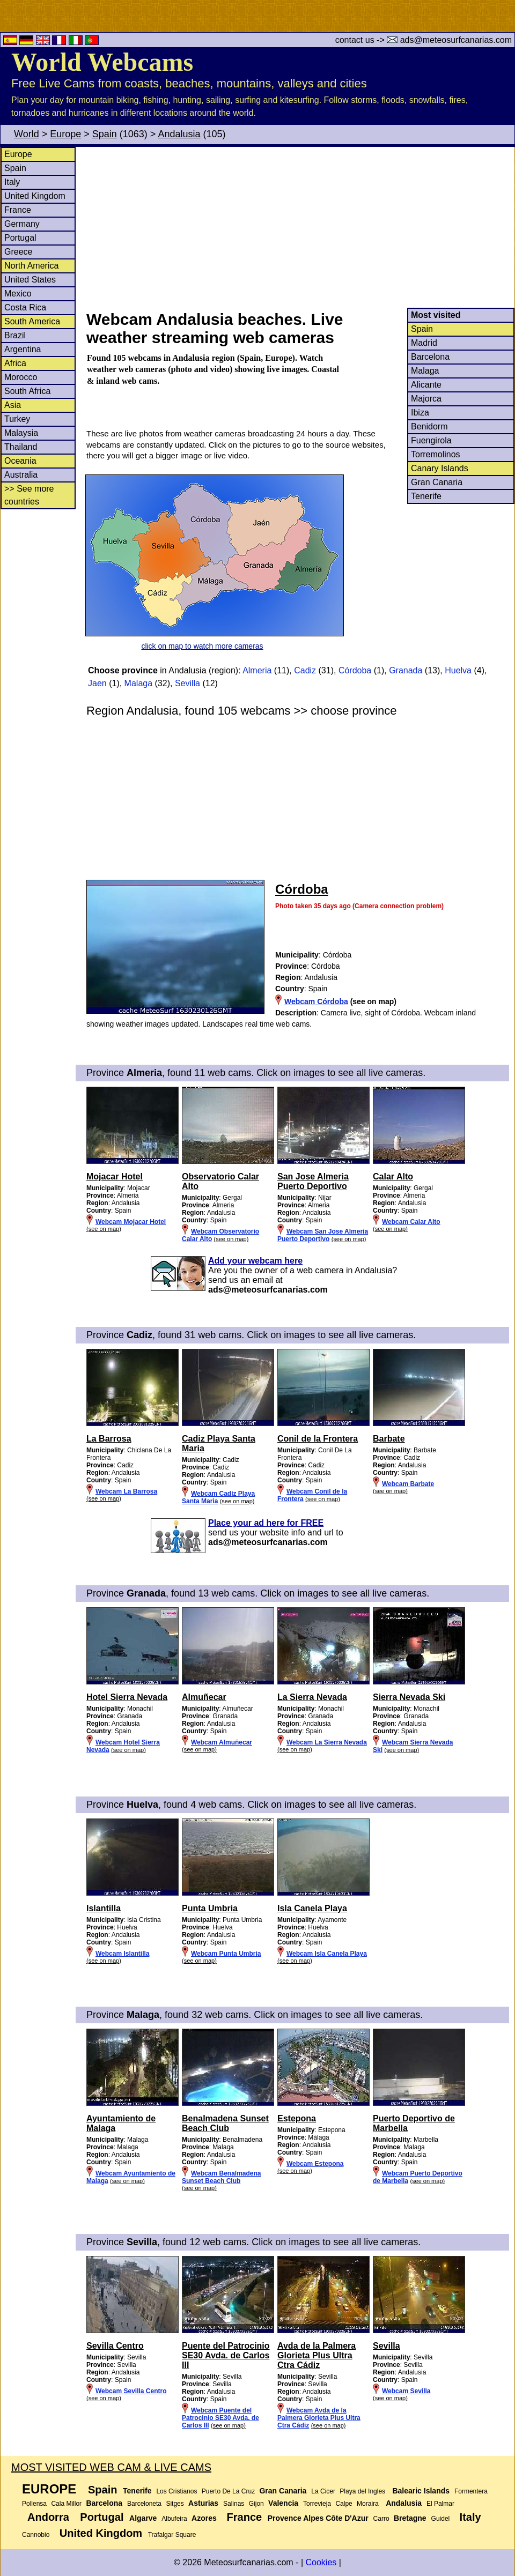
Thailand (20, 446)
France (17, 209)
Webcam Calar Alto (411, 1222)
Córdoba (355, 670)
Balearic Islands (421, 2490)
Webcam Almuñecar (221, 1742)
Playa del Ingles (362, 2491)
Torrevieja (317, 2503)
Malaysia (21, 432)
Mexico (18, 293)
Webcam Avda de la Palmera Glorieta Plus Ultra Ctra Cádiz (318, 2418)
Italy (12, 182)
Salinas (233, 2503)
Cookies (320, 2562)
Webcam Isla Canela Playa (326, 1953)
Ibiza (420, 412)
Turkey (17, 419)
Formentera (471, 2491)
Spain (104, 134)
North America (31, 265)
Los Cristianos (176, 2491)
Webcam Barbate (408, 1484)
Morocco (20, 377)
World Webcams (102, 62)
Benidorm (429, 426)
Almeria (256, 670)
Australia (21, 474)
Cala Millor (66, 2503)
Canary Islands (439, 468)
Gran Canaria (436, 482)
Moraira (368, 2503)
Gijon (256, 2503)
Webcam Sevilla (406, 2391)
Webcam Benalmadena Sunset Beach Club (221, 2177)
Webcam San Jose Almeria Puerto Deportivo (322, 1235)
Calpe (343, 2503)
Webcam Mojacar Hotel (130, 1222)
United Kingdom (34, 196)
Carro (381, 2518)
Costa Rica (25, 307)
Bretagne (410, 2518)
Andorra (48, 2517)
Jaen (97, 683)
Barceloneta (144, 2503)
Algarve (143, 2518)
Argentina (22, 349)
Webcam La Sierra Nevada (326, 1742)
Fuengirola (431, 440)
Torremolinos (435, 454)
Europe (65, 134)
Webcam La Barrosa (126, 1491)
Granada (405, 670)
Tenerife (426, 496)
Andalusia (179, 134)
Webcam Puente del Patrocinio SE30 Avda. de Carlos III (220, 2418)
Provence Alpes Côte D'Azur (318, 2518)
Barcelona (430, 356)
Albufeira (174, 2518)
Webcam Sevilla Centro (131, 2391)
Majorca (426, 398)
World (26, 134)
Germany (22, 223)
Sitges (174, 2503)
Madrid (424, 342)
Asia (12, 405)
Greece (18, 251)
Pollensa (34, 2503)
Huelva (458, 670)
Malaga (425, 370)
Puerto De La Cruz (228, 2491)
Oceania (20, 460)
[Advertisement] (299, 227)
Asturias (203, 2503)
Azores (204, 2518)
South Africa (27, 391)
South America (32, 321)
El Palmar (440, 2503)
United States (30, 279)
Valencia (283, 2503)
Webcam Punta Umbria (226, 1953)
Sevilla (187, 683)
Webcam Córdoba (316, 1001)
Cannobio (35, 2534)
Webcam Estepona (314, 2163)
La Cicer (323, 2491)
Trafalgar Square (172, 2534)
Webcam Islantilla (122, 1953)
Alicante (426, 384)
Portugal (20, 237)
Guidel (440, 2518)
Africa (15, 363)
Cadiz (305, 670)
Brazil (15, 335)
